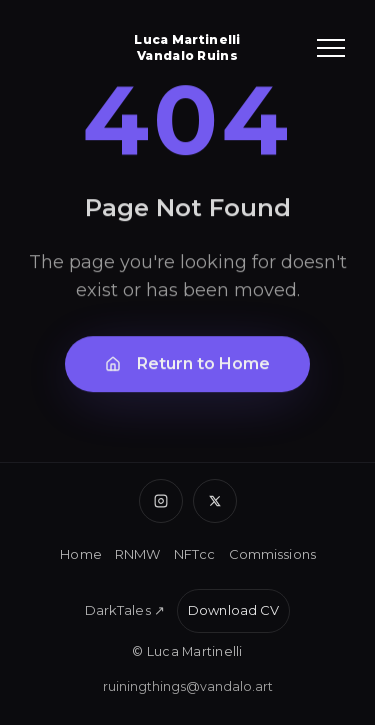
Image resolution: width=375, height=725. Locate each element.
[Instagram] (161, 501)
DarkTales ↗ (125, 610)
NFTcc (194, 554)
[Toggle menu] (331, 48)
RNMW (138, 554)
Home (81, 554)
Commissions (272, 554)
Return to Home (187, 365)
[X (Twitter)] (215, 501)
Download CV (233, 610)
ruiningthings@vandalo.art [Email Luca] (188, 686)
